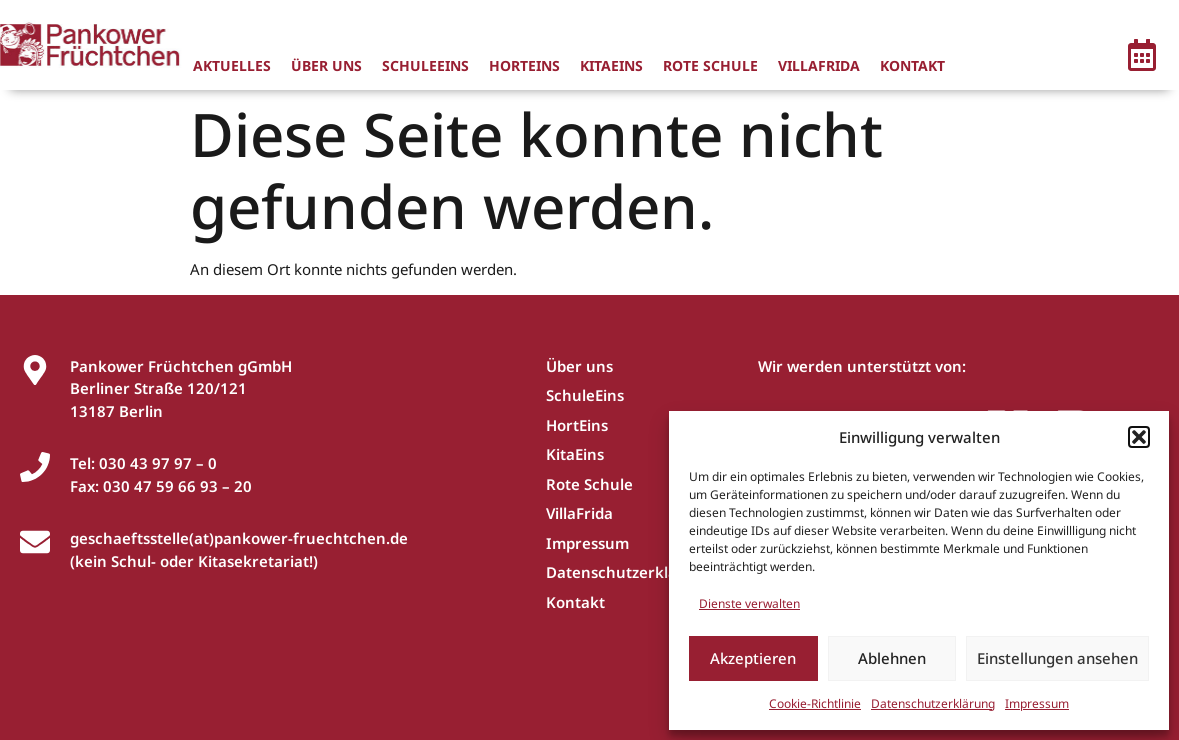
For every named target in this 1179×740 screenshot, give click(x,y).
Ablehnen (892, 658)
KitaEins (611, 65)
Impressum (1037, 703)
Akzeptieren (753, 658)
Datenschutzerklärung (933, 703)
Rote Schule (710, 65)
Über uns (326, 65)
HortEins (524, 65)
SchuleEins (425, 65)
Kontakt (912, 65)
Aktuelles (232, 65)
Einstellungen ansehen (1057, 658)
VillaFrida (819, 65)
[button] (1139, 437)
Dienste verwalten (749, 603)
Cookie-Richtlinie (815, 703)
